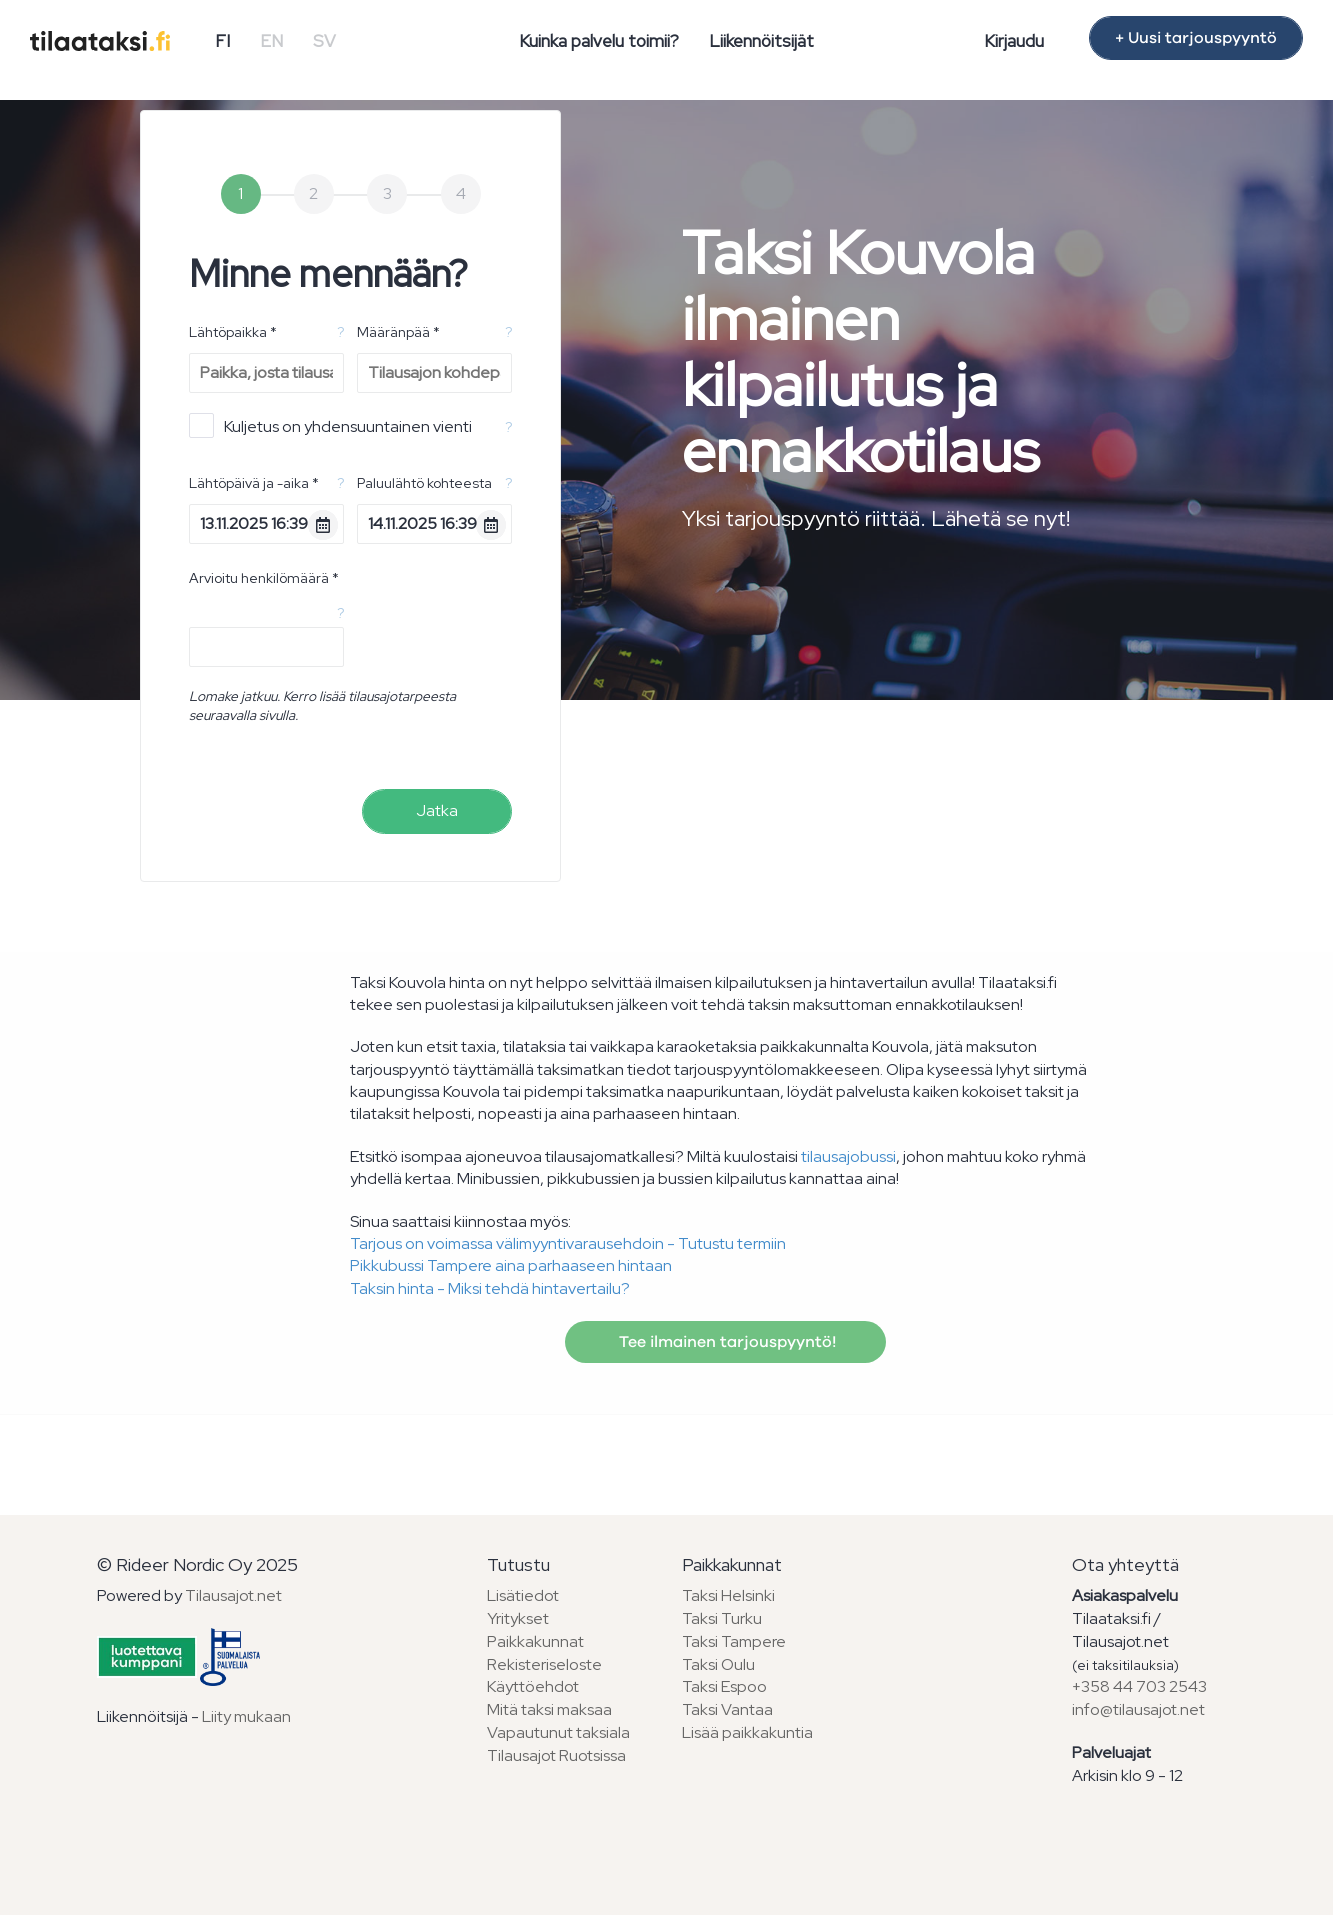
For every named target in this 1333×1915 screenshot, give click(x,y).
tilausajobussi (848, 1156)
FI (222, 41)
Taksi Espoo (724, 1686)
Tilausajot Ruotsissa (556, 1755)
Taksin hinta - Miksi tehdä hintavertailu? (490, 1288)
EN (271, 41)
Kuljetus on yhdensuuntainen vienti (330, 425)
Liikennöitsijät (761, 41)
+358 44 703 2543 (1139, 1686)
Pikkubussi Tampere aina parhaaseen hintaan (511, 1265)
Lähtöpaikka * (233, 332)
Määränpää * (398, 332)
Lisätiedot (523, 1595)
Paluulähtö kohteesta (424, 483)
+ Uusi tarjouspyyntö (1196, 38)
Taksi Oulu (718, 1664)
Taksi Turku (722, 1618)
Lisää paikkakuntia (747, 1732)
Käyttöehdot (533, 1686)
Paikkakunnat (535, 1641)
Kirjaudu (1014, 41)
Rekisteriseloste (544, 1664)
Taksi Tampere (734, 1641)
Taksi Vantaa (727, 1709)
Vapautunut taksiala (558, 1732)
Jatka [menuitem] (437, 810)
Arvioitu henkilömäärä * (264, 578)
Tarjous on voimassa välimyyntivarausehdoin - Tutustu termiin (568, 1243)
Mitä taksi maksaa (549, 1709)
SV (324, 41)
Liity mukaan (246, 1716)
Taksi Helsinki (728, 1595)
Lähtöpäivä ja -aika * (254, 483)
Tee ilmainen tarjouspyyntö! (725, 1342)
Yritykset (518, 1618)
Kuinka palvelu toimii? (599, 41)
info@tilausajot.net (1138, 1709)
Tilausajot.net (233, 1595)
